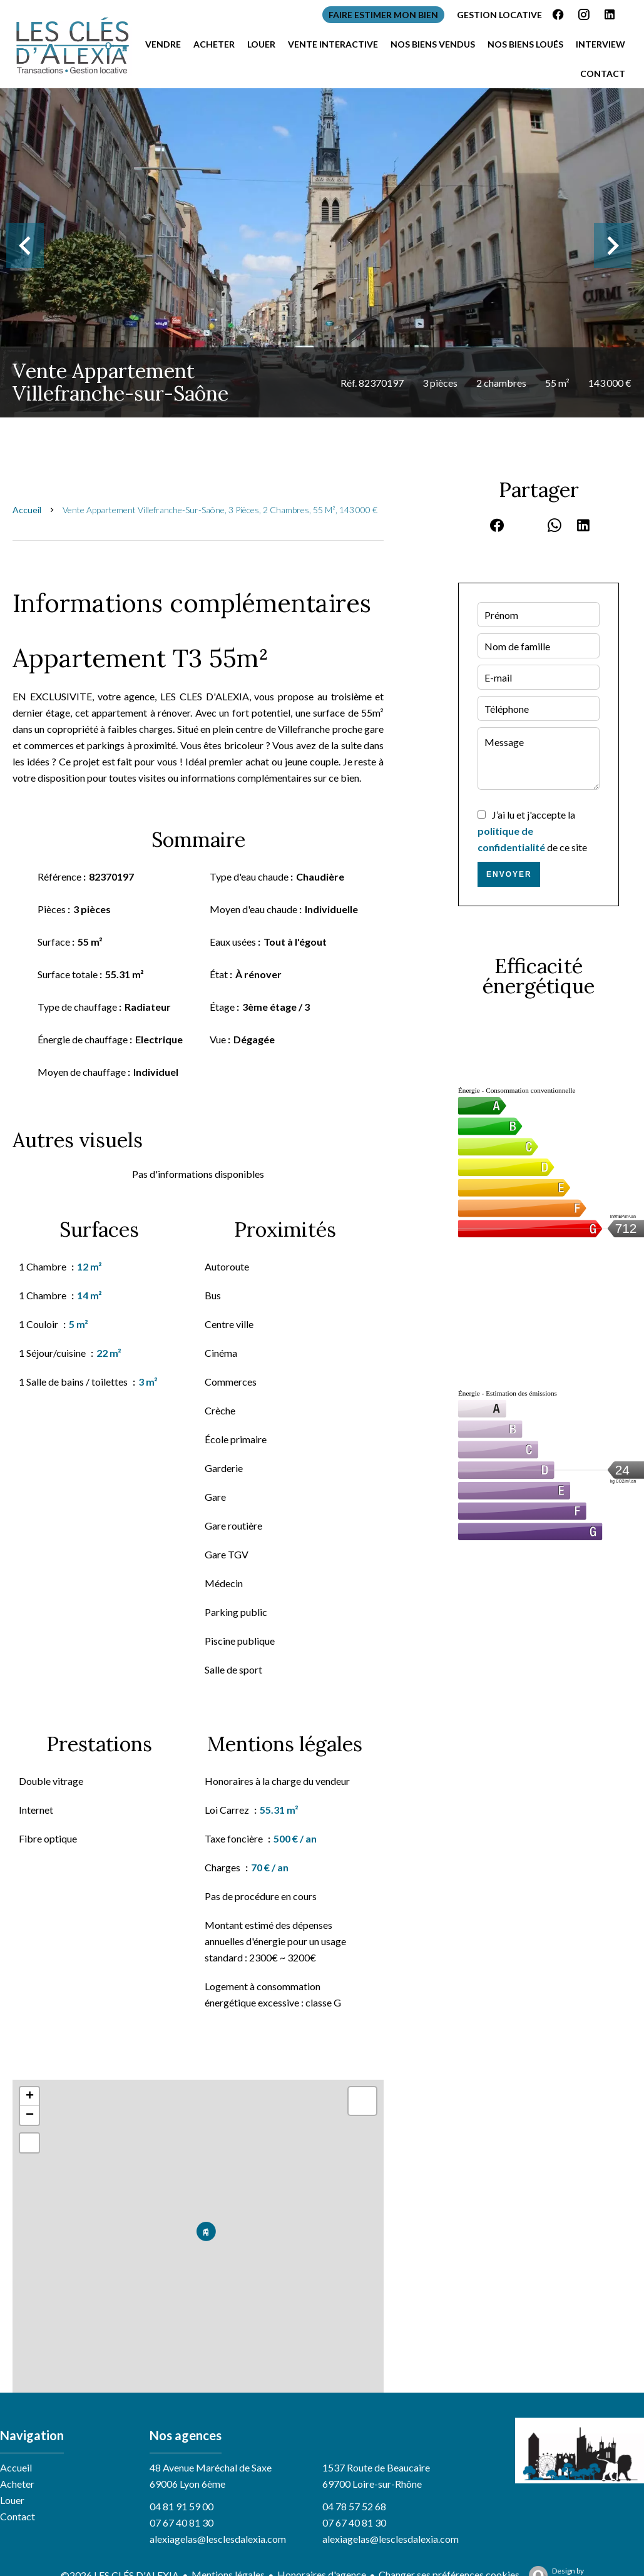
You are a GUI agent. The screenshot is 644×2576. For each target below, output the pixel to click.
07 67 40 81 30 (181, 2522)
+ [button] (30, 2096)
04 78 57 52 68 (354, 2506)
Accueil (27, 509)
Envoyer (509, 874)
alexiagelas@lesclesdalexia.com (218, 2539)
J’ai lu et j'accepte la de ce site (532, 831)
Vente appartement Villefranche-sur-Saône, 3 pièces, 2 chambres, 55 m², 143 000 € (220, 509)
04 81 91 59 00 (181, 2506)
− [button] (30, 2115)
